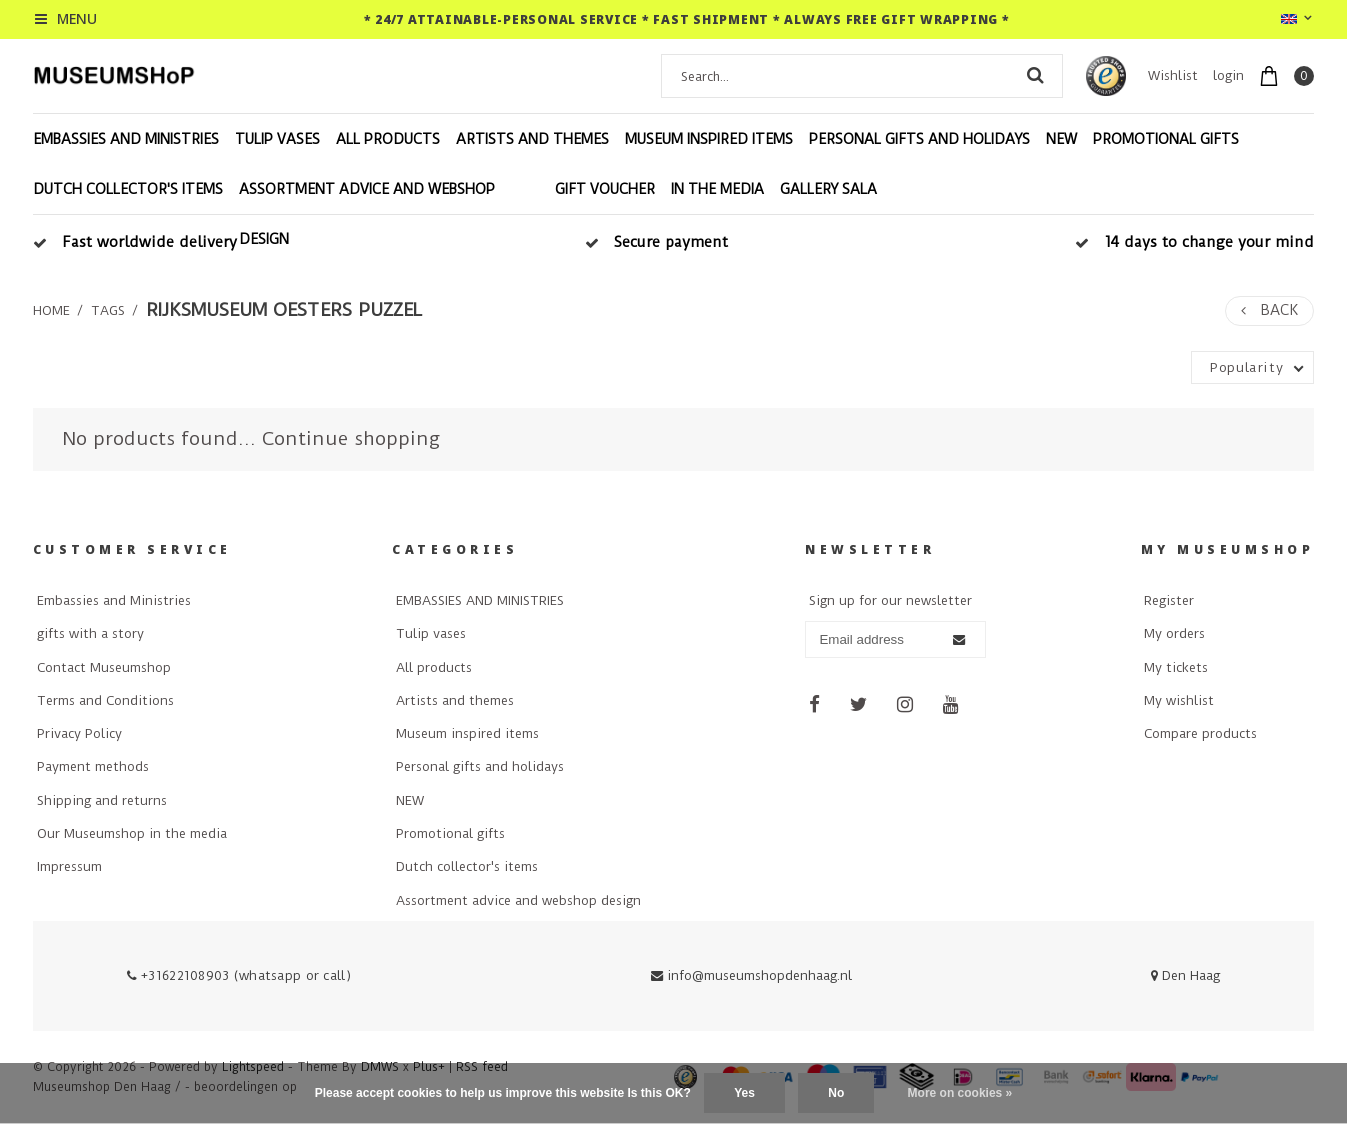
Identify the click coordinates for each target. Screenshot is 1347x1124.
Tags (108, 310)
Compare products (1200, 733)
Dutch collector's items (128, 189)
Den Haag (1185, 975)
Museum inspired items (709, 139)
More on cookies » (960, 1093)
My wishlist (1179, 700)
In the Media (717, 189)
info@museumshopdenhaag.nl (751, 975)
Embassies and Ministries (114, 600)
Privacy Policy (79, 733)
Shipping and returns (102, 800)
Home (51, 310)
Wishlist (1173, 75)
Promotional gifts (1166, 139)
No (836, 1093)
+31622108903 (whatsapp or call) (239, 975)
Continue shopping (351, 438)
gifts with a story (90, 633)
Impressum (69, 866)
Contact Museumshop (104, 667)
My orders (1174, 633)
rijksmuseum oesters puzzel (284, 310)
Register (1169, 600)
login (1228, 75)
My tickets (1176, 667)
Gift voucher (605, 189)
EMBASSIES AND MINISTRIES (126, 139)
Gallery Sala (828, 189)
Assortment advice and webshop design (367, 214)
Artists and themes (532, 139)
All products (388, 139)
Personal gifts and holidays (919, 139)
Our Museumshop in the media (132, 833)
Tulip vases (277, 139)
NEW (1061, 139)
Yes (744, 1093)
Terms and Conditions (105, 700)
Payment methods (93, 766)
